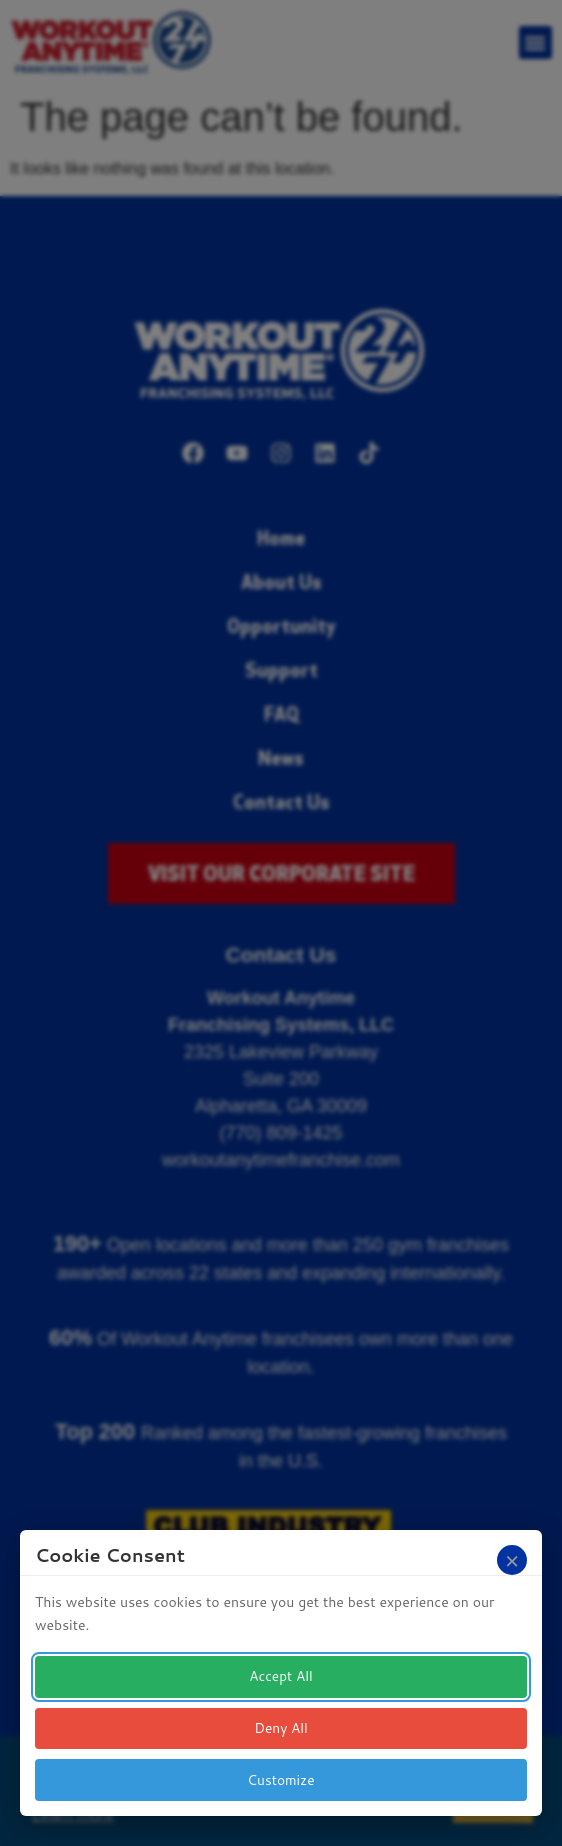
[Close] (512, 1562)
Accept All (280, 1678)
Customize (281, 1780)
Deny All (281, 1729)
